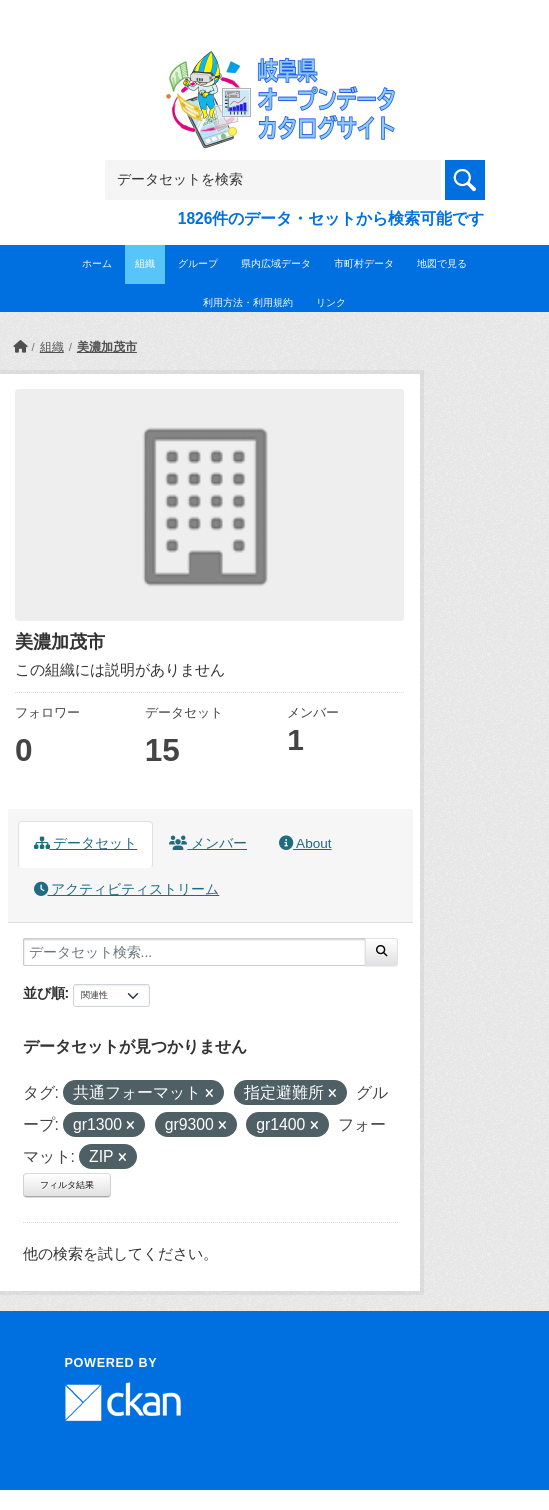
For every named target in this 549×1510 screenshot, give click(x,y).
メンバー (208, 843)
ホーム (97, 263)
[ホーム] (20, 347)
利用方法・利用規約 (248, 302)
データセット (86, 843)
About (305, 843)
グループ (198, 263)
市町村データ (364, 263)
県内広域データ (276, 263)
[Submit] (381, 952)
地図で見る (442, 263)
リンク (331, 302)
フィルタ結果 (67, 1185)
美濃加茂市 (107, 347)
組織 (145, 263)
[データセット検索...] (194, 952)
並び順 (44, 993)
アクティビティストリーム (127, 889)
